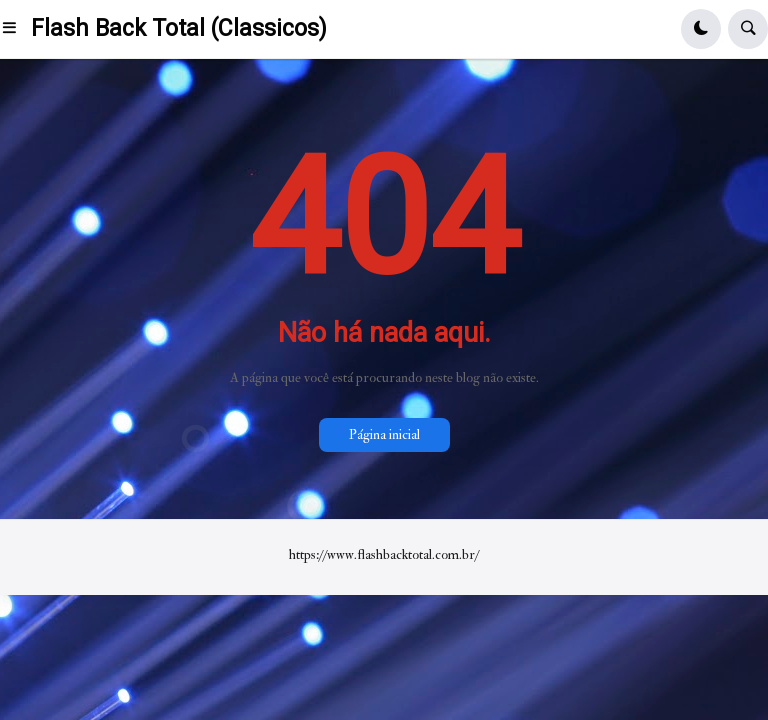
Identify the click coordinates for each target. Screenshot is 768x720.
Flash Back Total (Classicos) (179, 28)
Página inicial (384, 434)
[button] (15, 29)
